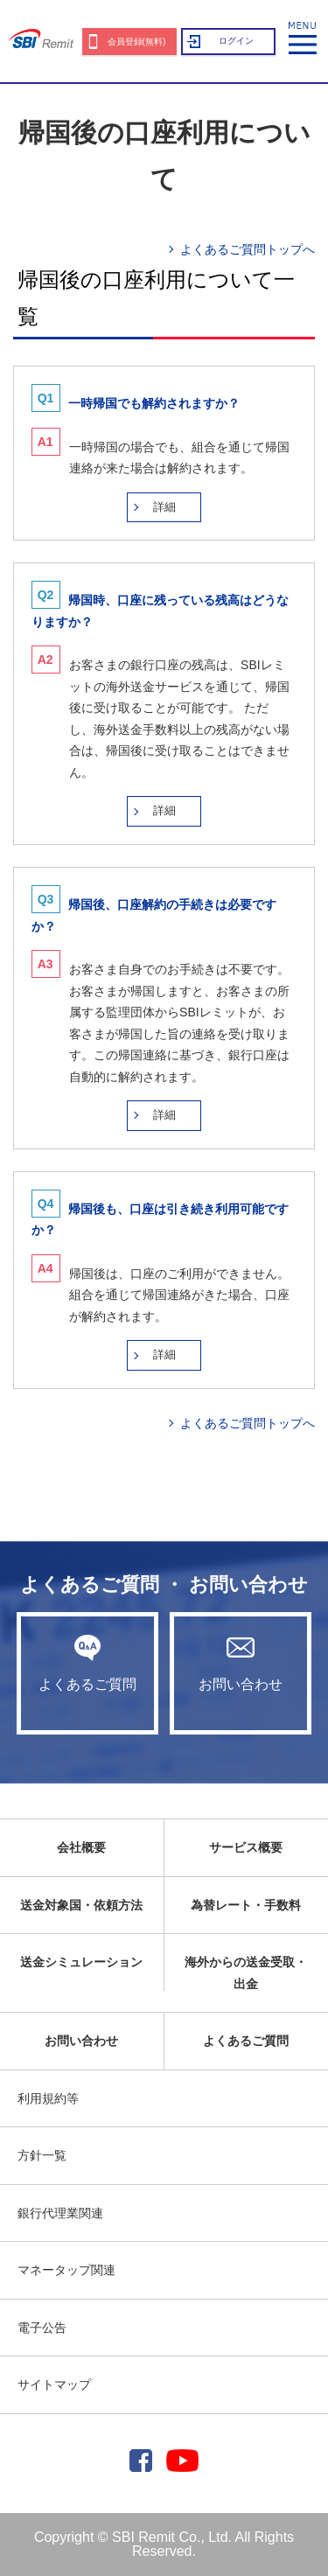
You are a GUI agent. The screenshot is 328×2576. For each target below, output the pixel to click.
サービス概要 (246, 1847)
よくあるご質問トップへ (247, 249)
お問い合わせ (240, 1663)
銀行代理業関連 (60, 2213)
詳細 (164, 506)
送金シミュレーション (81, 1962)
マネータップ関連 (66, 2270)
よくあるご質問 (87, 1663)
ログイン (236, 40)
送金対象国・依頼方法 (81, 1905)
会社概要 (81, 1847)
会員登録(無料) (137, 41)
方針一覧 (41, 2155)
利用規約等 (48, 2098)
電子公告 (41, 2328)
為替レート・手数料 (246, 1905)
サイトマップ (54, 2384)
